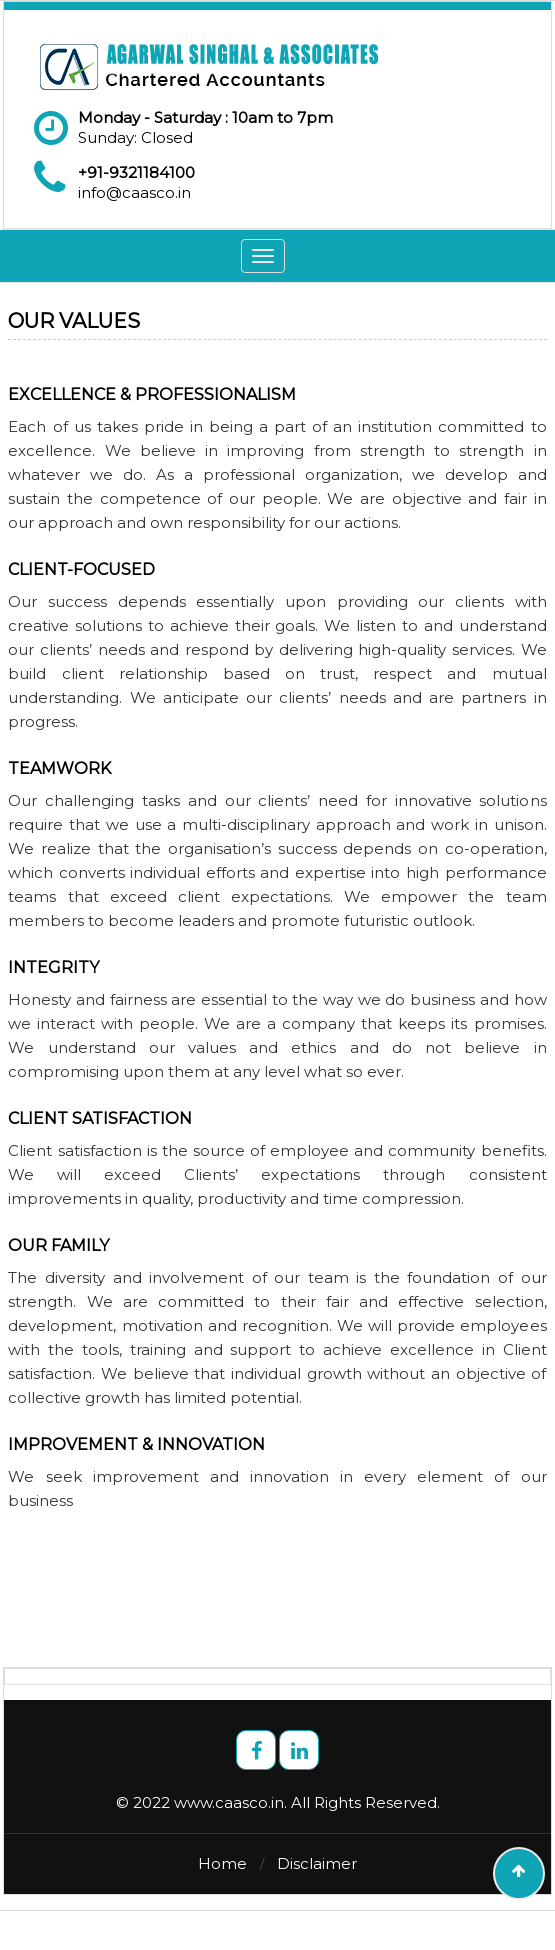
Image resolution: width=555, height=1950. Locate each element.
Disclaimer (317, 1863)
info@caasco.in (134, 192)
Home (222, 1863)
